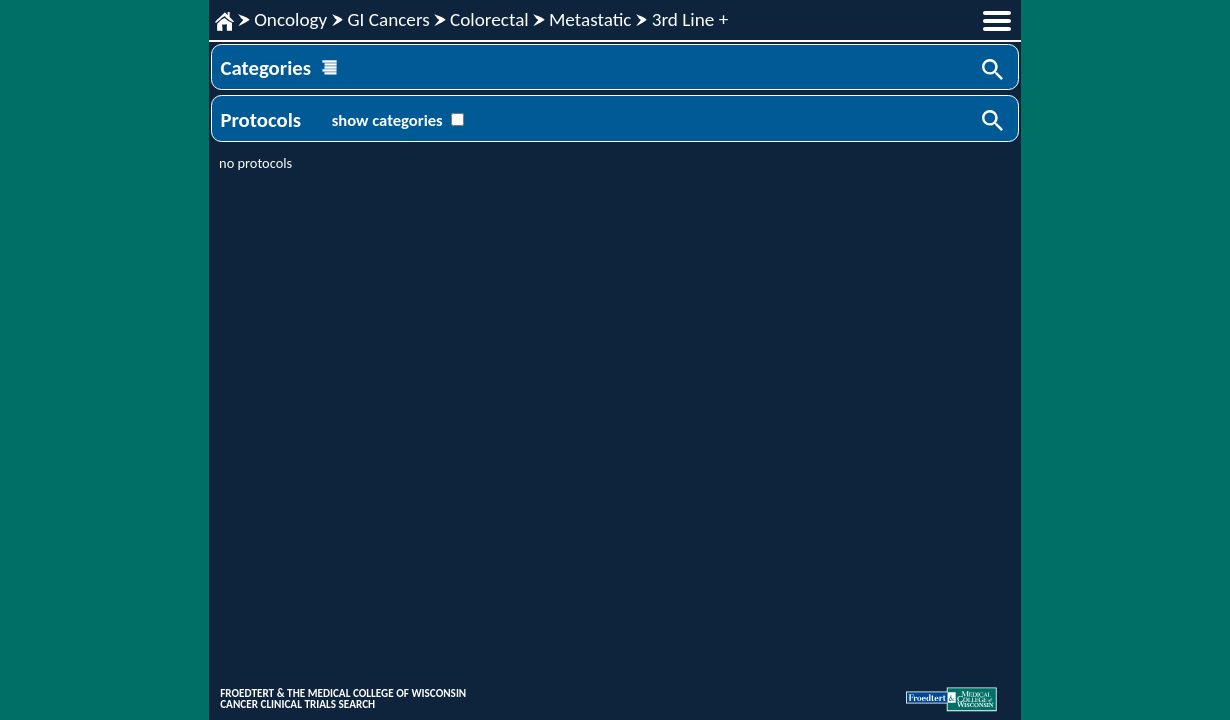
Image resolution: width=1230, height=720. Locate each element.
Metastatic (590, 19)
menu (997, 21)
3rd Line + (690, 19)
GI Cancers (388, 19)
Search (994, 71)
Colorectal (489, 19)
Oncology (290, 19)
